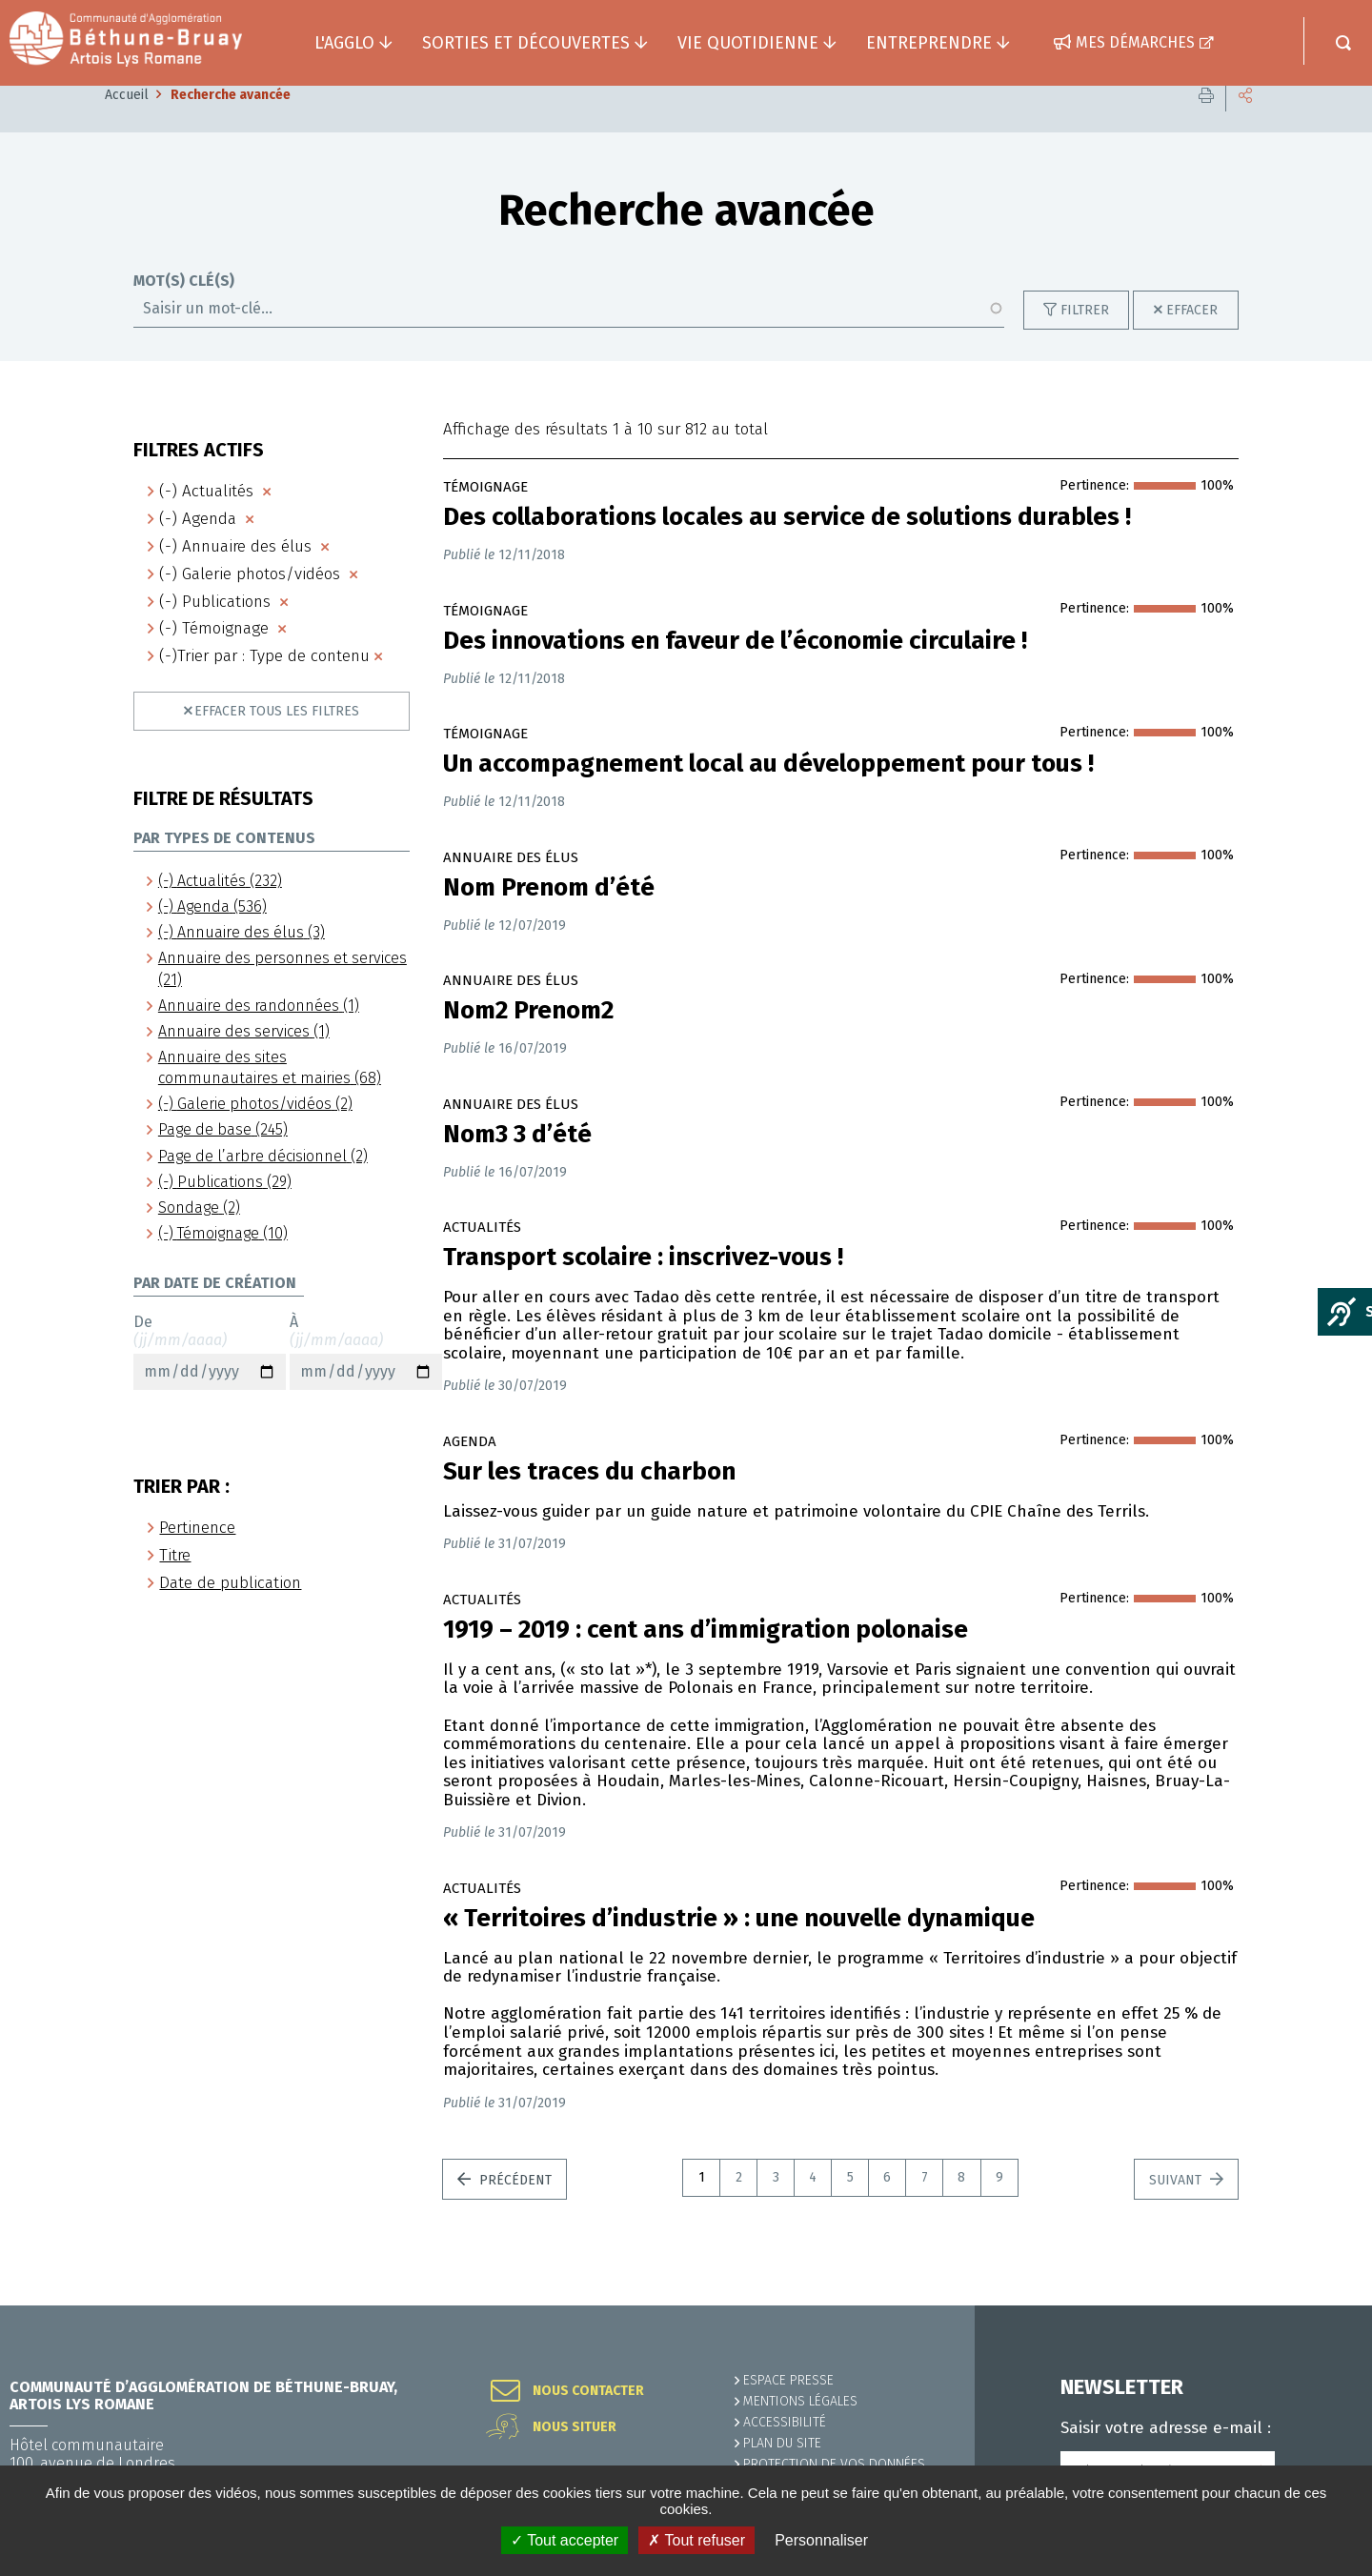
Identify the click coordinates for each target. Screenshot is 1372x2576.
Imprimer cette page (1206, 123)
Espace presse (788, 2380)
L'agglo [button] (344, 42)
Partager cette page (1245, 123)
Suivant (1177, 2209)
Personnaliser (821, 2540)
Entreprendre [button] (929, 42)
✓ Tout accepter (564, 2540)
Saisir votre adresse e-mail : (1165, 2428)
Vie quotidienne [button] (747, 42)
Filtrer (1084, 339)
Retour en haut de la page (1315, 2305)
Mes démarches (1135, 42)
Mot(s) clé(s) (183, 309)
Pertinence (197, 1556)
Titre (175, 1584)
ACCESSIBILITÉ (784, 2422)
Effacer (1192, 339)
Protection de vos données (834, 2464)
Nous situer (574, 2427)
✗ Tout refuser (696, 2540)
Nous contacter (588, 2391)
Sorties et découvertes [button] (526, 42)
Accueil (127, 123)
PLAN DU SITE (782, 2443)
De (209, 1380)
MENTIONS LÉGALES (800, 2401)
